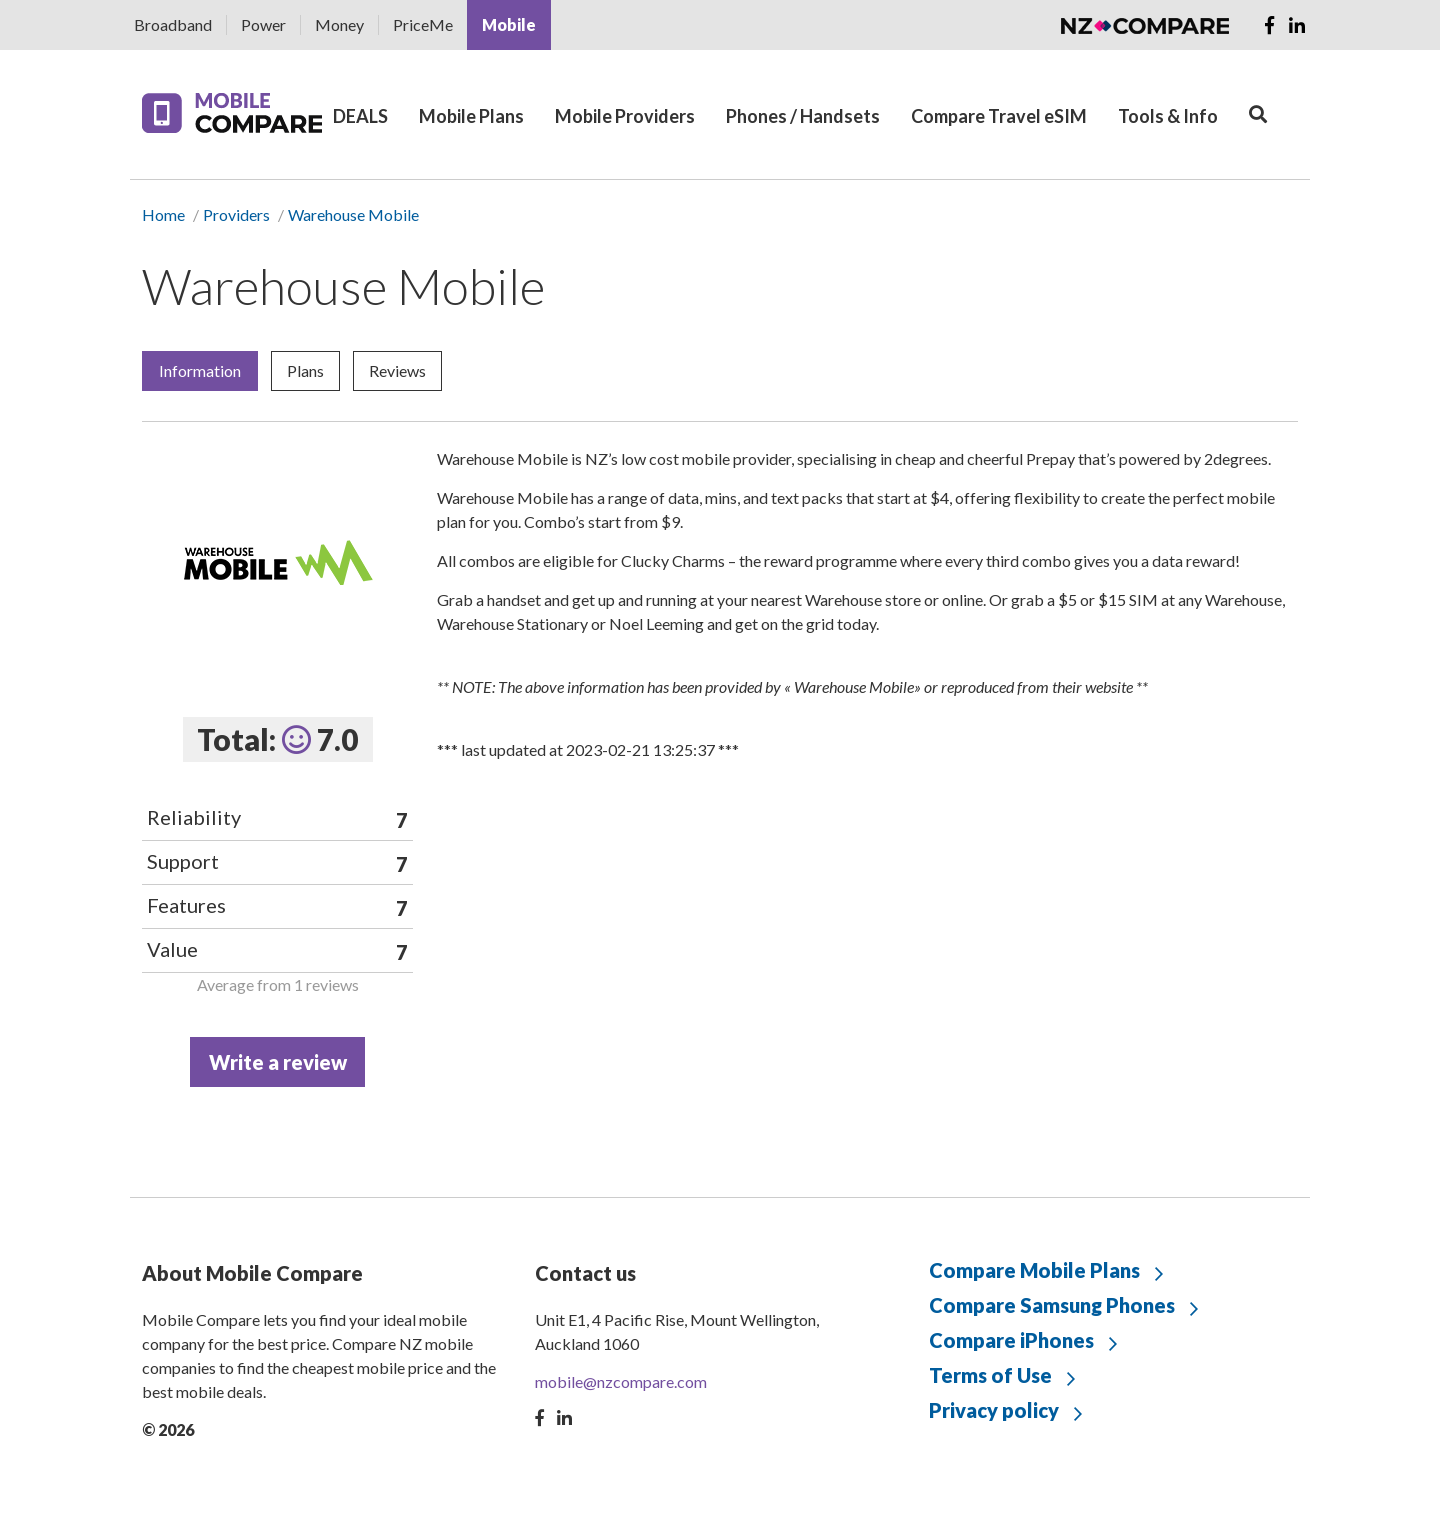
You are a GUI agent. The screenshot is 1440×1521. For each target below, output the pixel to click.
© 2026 (168, 1429)
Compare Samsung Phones (1052, 1305)
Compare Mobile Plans (1034, 1270)
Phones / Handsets (803, 116)
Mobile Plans (471, 116)
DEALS (360, 116)
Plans (305, 370)
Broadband (173, 24)
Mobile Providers (625, 116)
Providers (236, 214)
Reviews (397, 370)
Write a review (278, 1062)
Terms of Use (990, 1375)
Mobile (509, 24)
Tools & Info (1168, 116)
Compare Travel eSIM (999, 116)
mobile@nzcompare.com (621, 1381)
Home (163, 214)
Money (339, 24)
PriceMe (423, 24)
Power (263, 24)
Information (200, 370)
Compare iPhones (1011, 1340)
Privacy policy (994, 1410)
